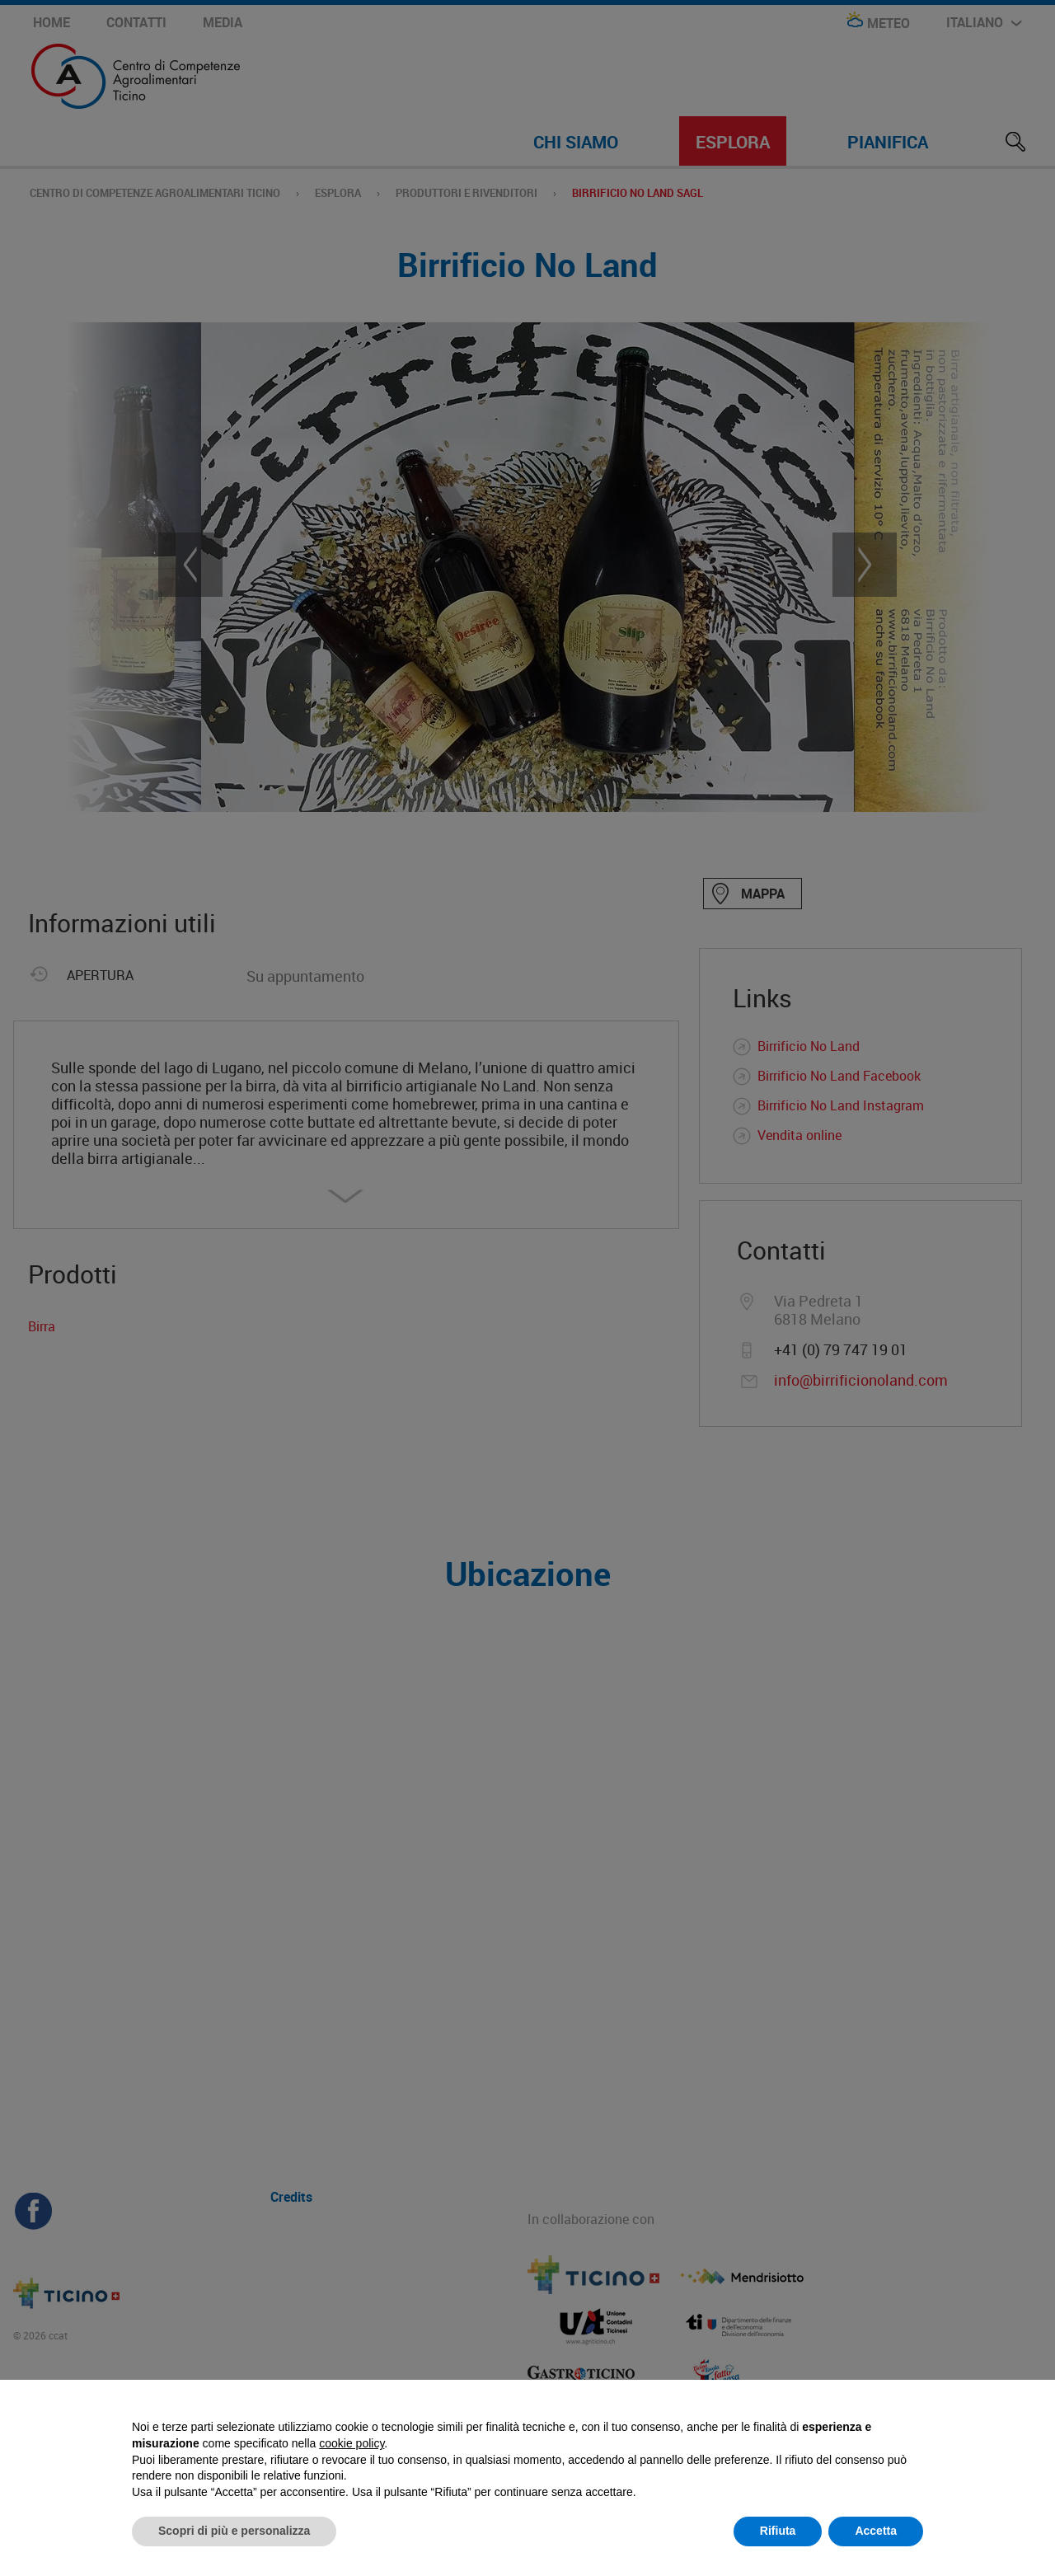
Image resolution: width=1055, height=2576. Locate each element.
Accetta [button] (876, 2530)
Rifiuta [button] (778, 2530)
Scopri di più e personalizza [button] (234, 2530)
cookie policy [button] (351, 2443)
